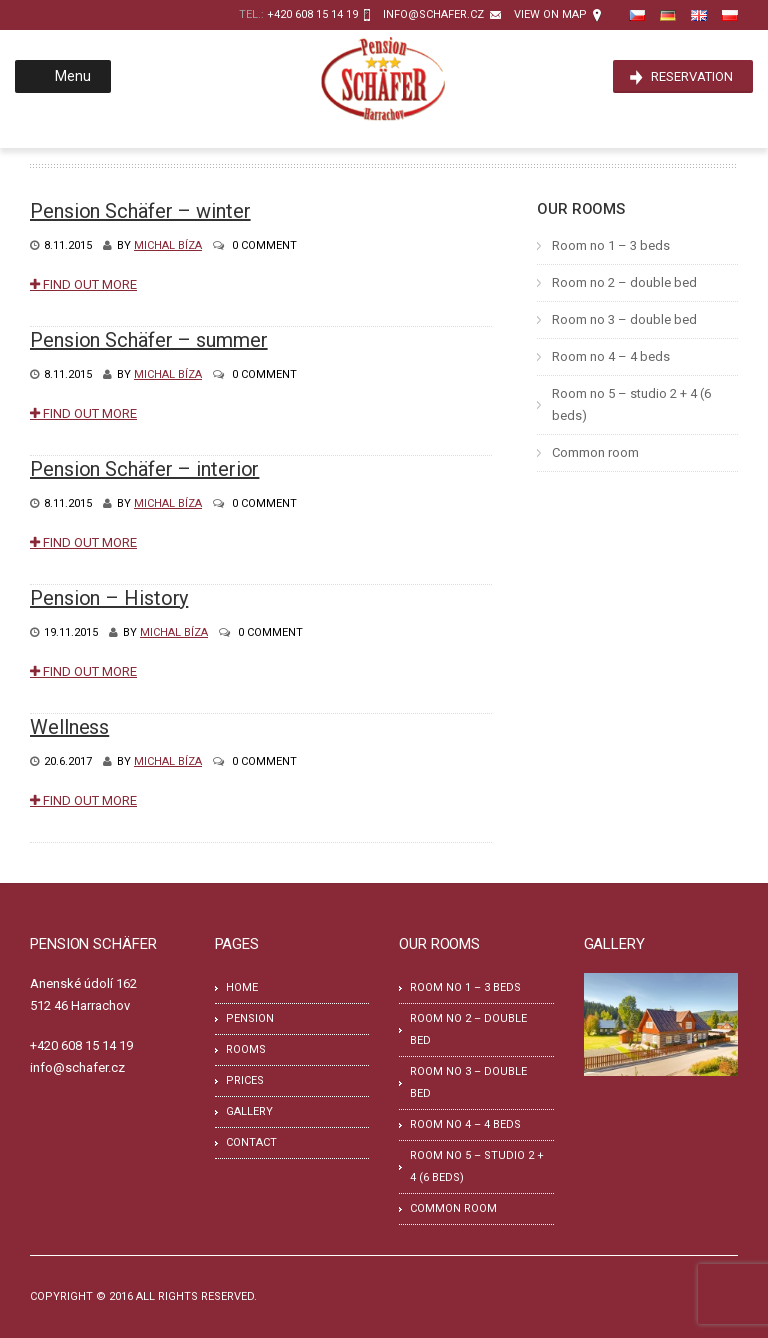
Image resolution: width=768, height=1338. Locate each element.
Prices (245, 1080)
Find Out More (83, 284)
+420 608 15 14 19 (312, 14)
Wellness (69, 727)
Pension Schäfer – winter (140, 211)
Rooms (246, 1049)
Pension (250, 1018)
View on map (550, 14)
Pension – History (109, 598)
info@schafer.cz (433, 14)
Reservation (692, 76)
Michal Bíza (168, 245)
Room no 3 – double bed (624, 319)
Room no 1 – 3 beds (611, 245)
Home (242, 987)
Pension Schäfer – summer (149, 340)
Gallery (249, 1111)
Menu (61, 76)
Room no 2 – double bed (624, 282)
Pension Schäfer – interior (144, 469)
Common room (595, 452)
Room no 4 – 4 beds (611, 356)
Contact (251, 1142)
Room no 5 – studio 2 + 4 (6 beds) (631, 404)
